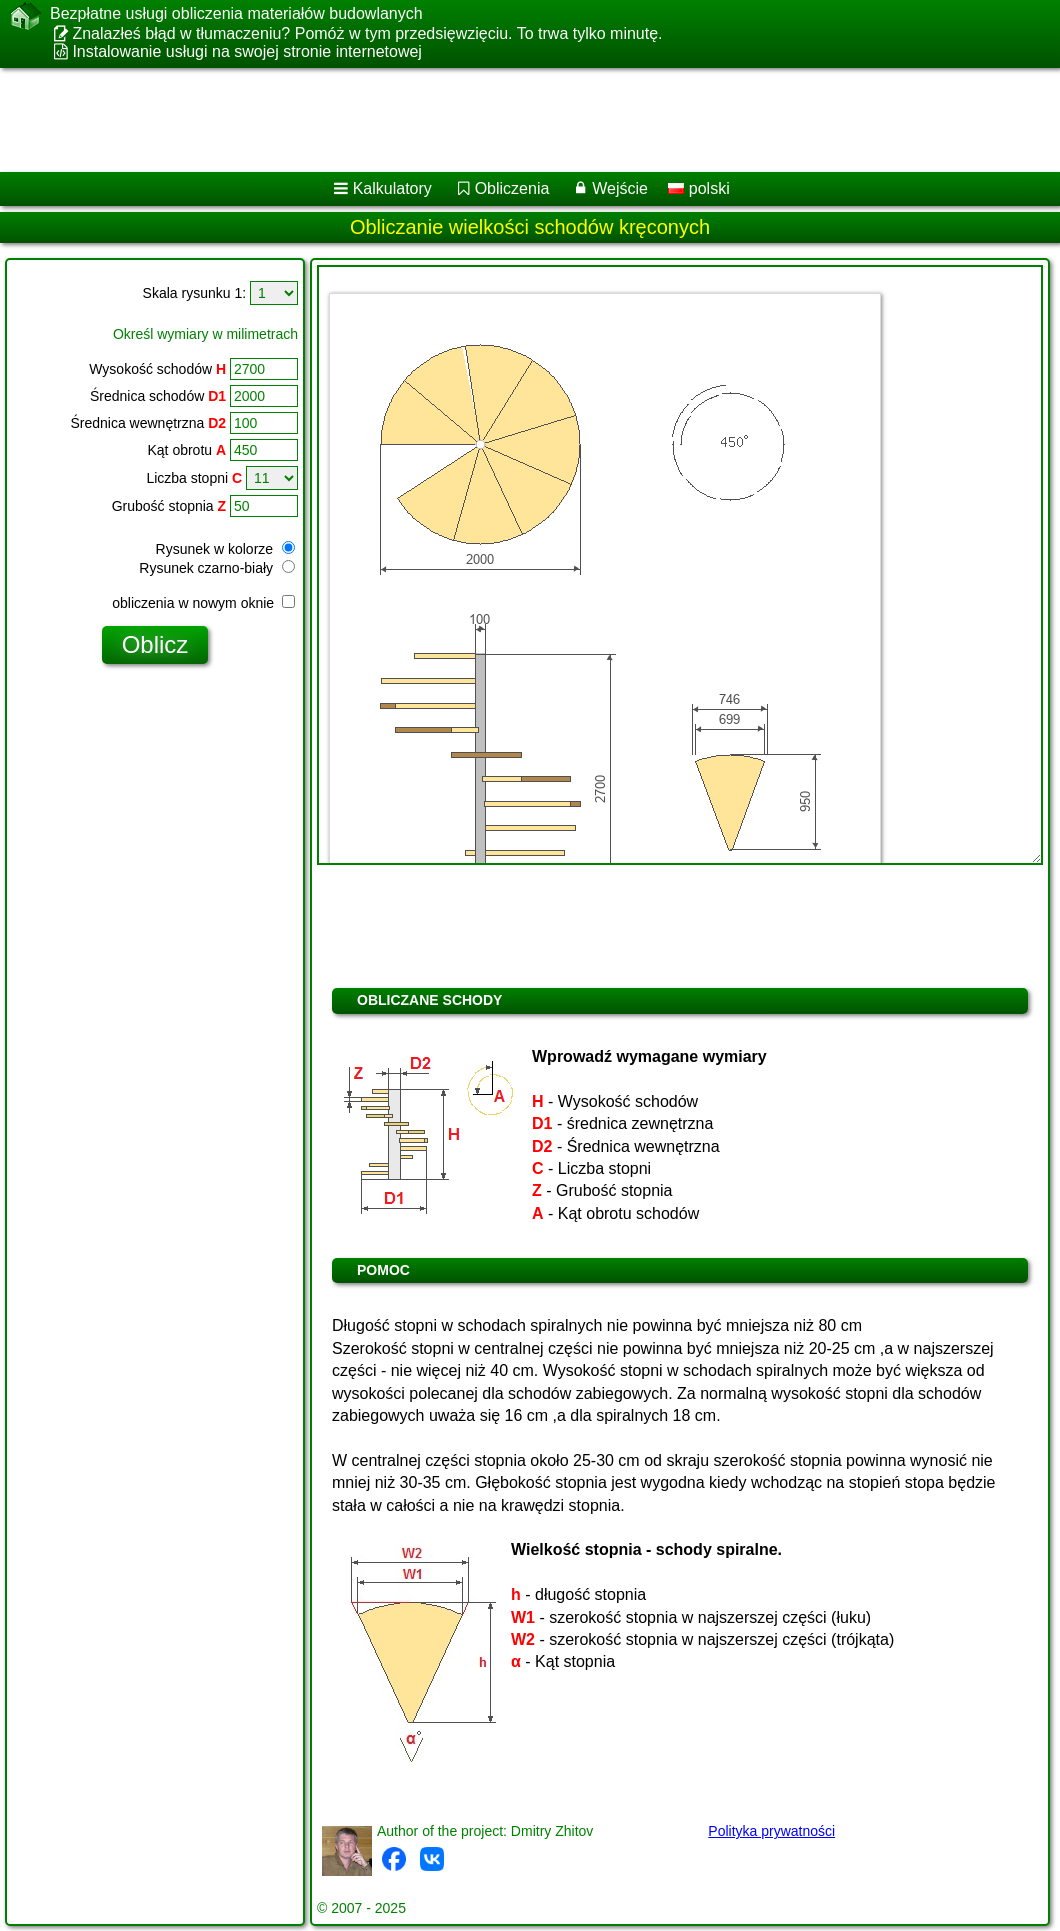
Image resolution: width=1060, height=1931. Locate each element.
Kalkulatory (392, 188)
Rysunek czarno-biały (217, 568)
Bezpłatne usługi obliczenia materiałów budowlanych (236, 14)
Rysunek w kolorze (225, 549)
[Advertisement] (510, 120)
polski (698, 188)
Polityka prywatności (771, 1831)
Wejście (620, 188)
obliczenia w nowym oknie (203, 603)
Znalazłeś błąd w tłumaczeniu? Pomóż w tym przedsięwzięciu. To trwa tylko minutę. (367, 33)
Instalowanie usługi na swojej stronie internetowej (247, 51)
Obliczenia (512, 188)
